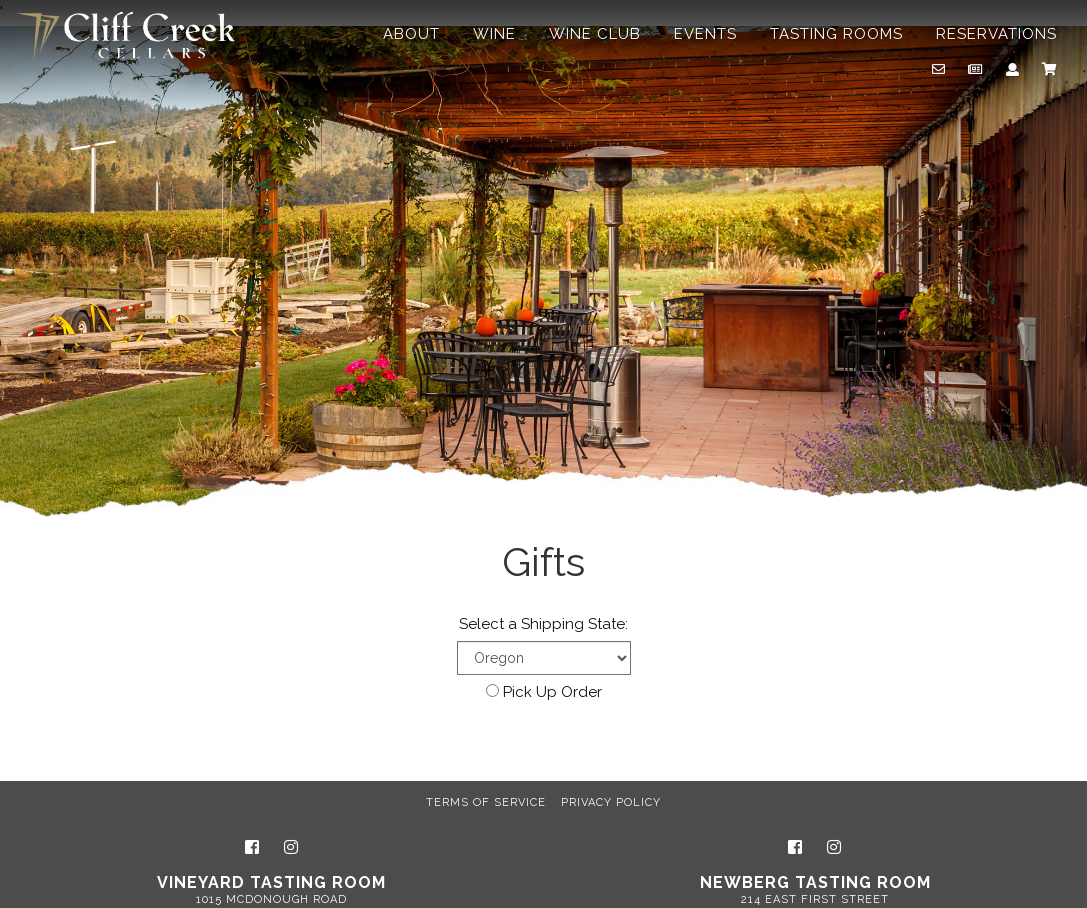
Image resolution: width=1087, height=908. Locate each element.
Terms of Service (486, 802)
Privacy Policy (611, 802)
